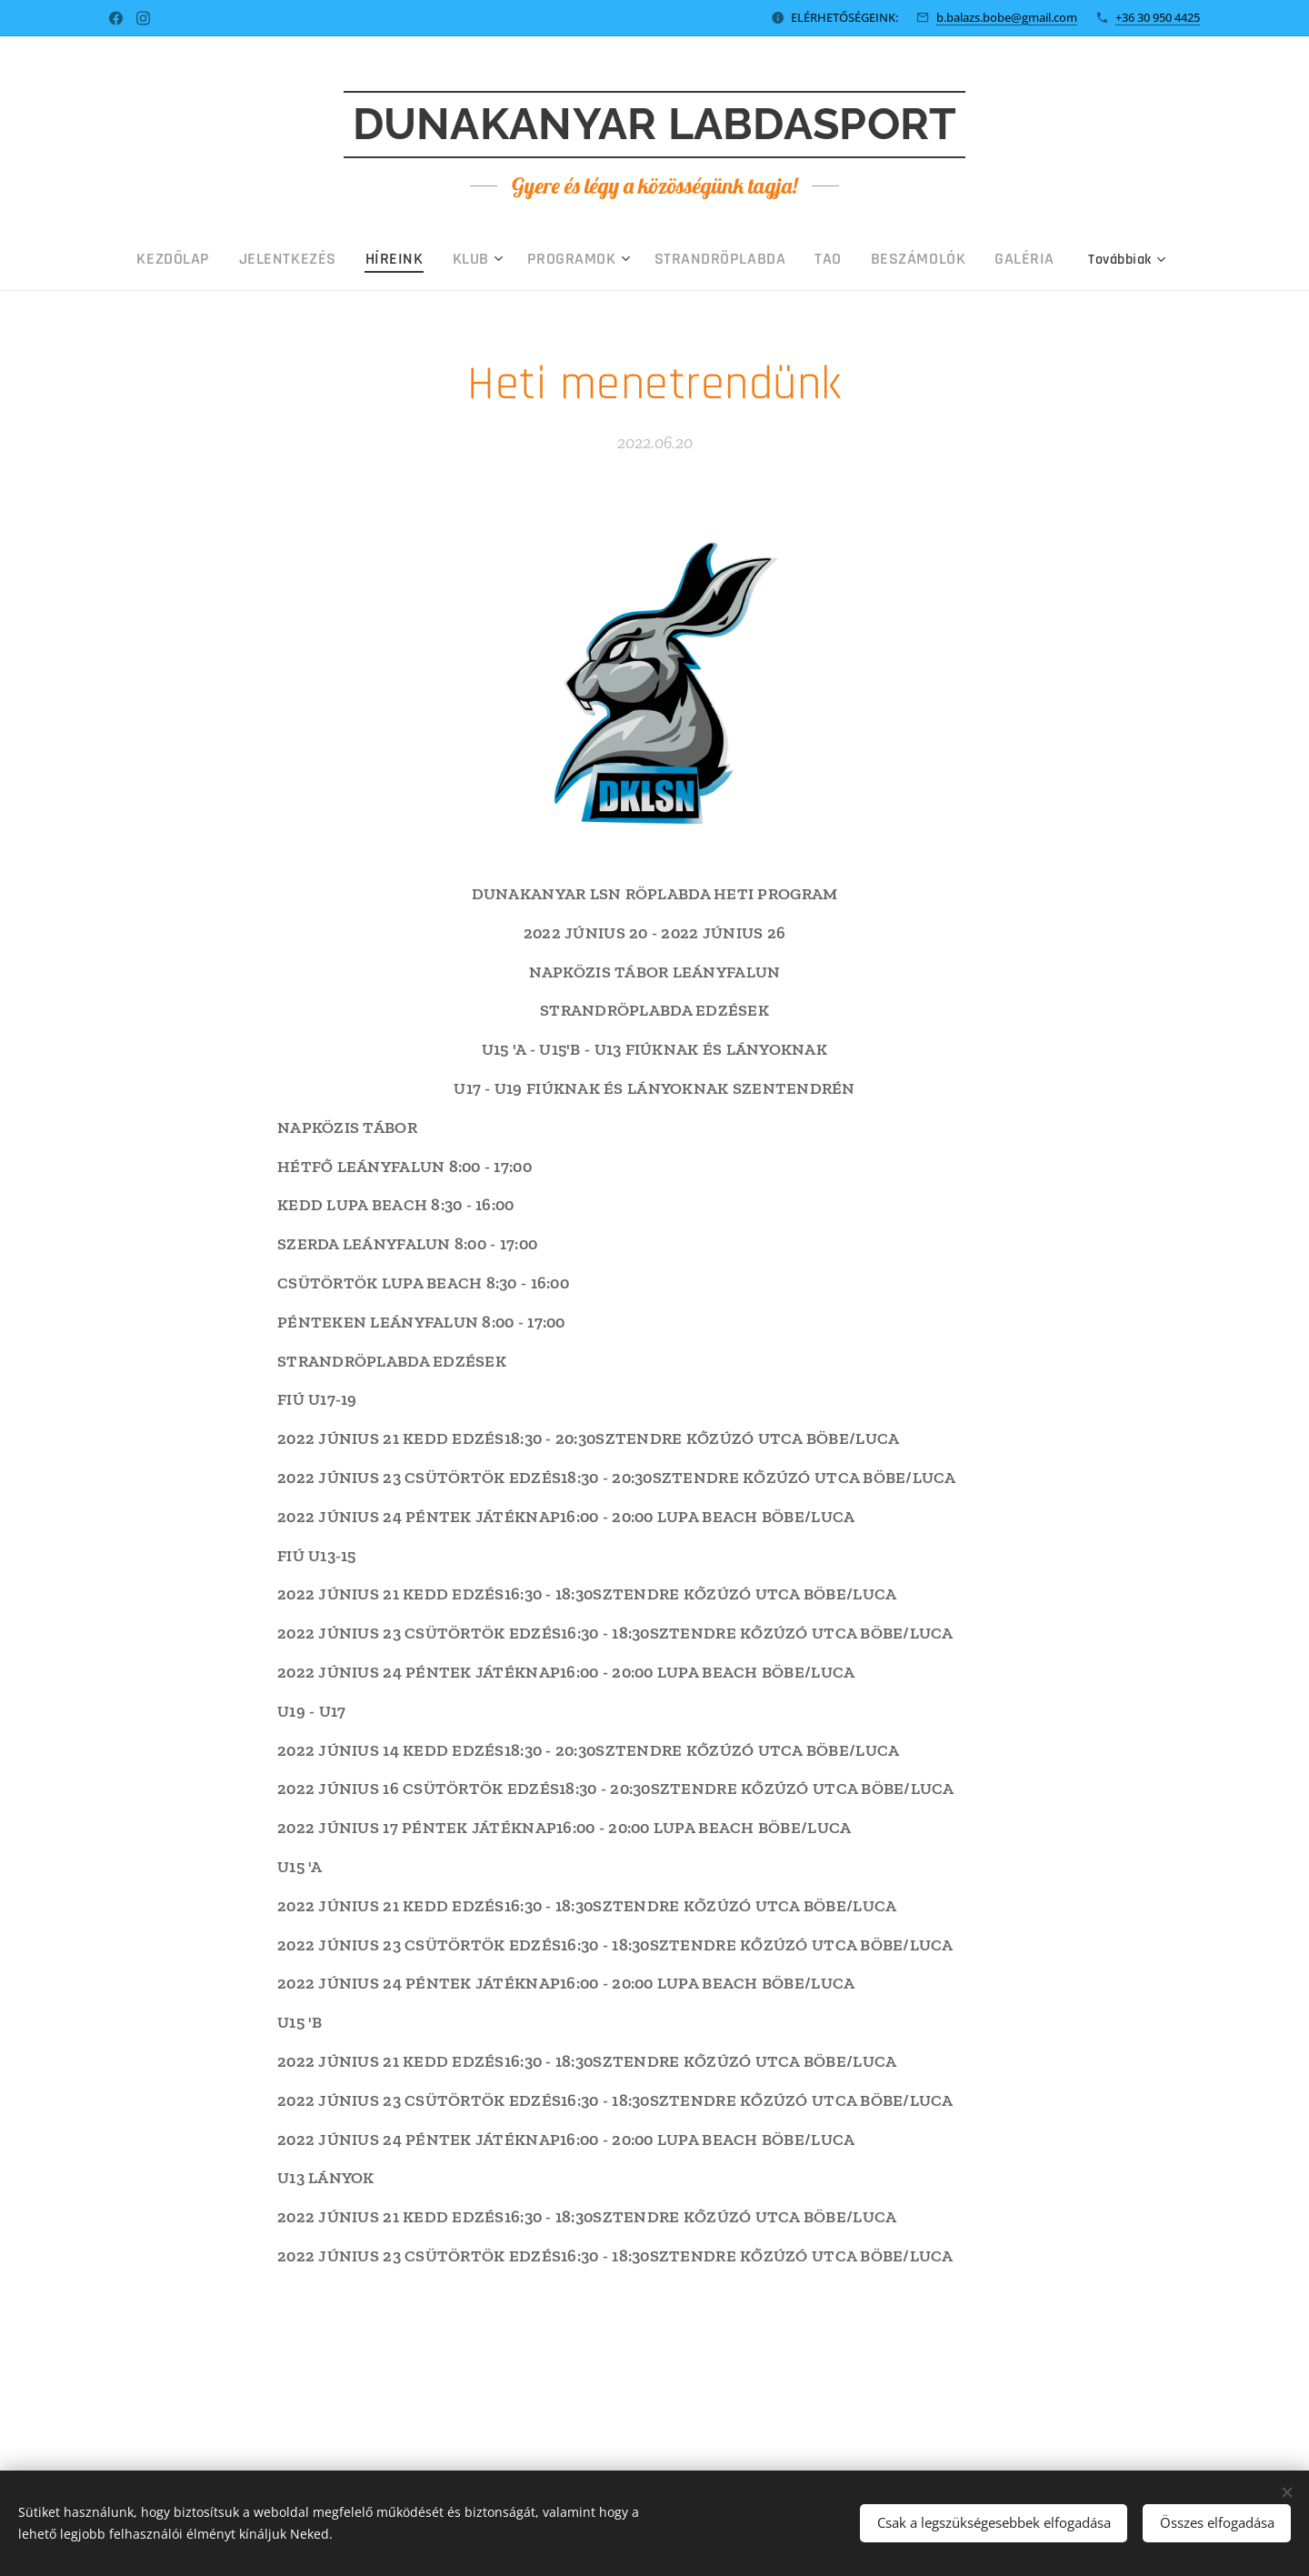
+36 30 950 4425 (1157, 17)
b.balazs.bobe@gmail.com (1006, 17)
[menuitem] (255, 259)
